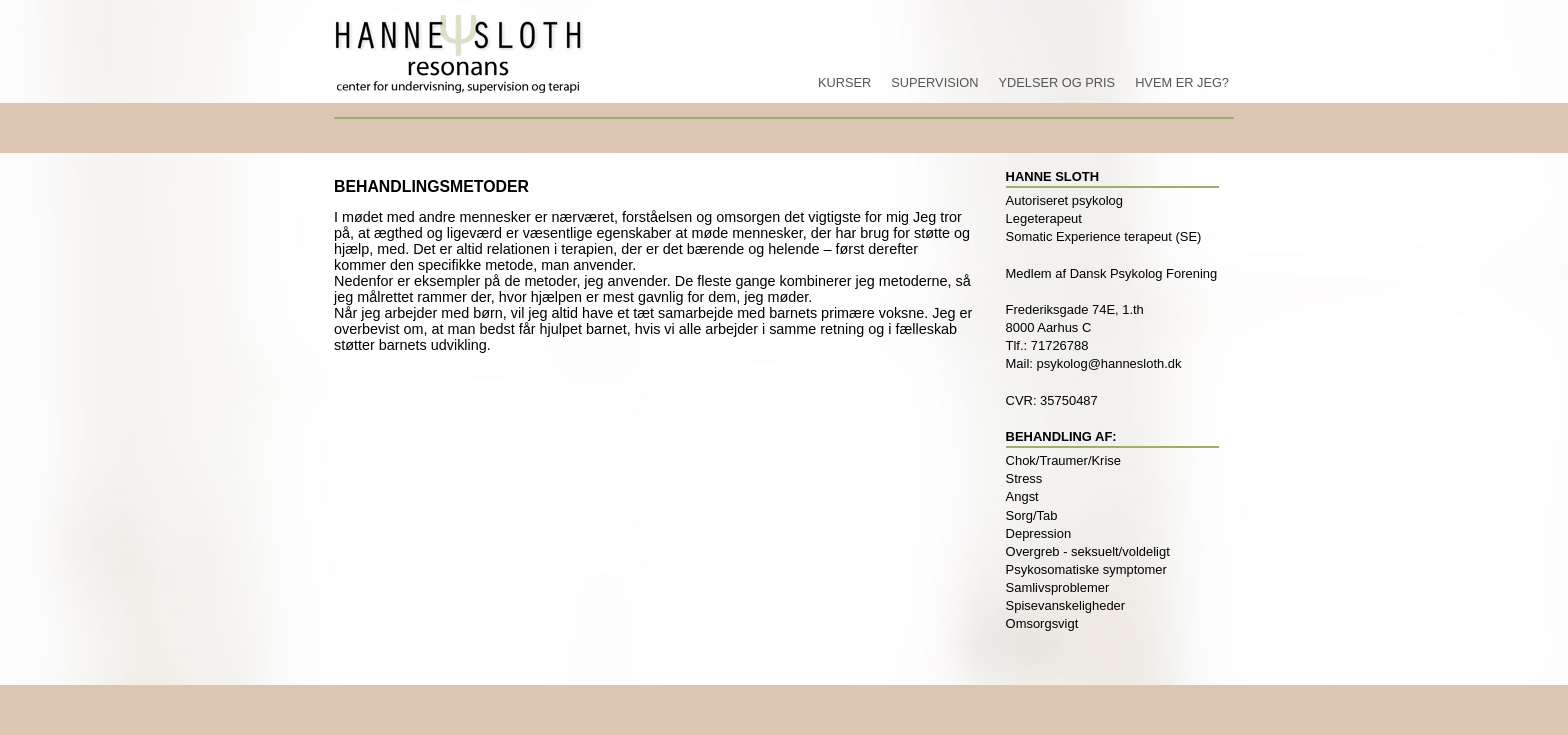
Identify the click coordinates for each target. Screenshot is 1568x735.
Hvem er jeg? (1182, 82)
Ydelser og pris (1056, 82)
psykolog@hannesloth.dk (1109, 363)
